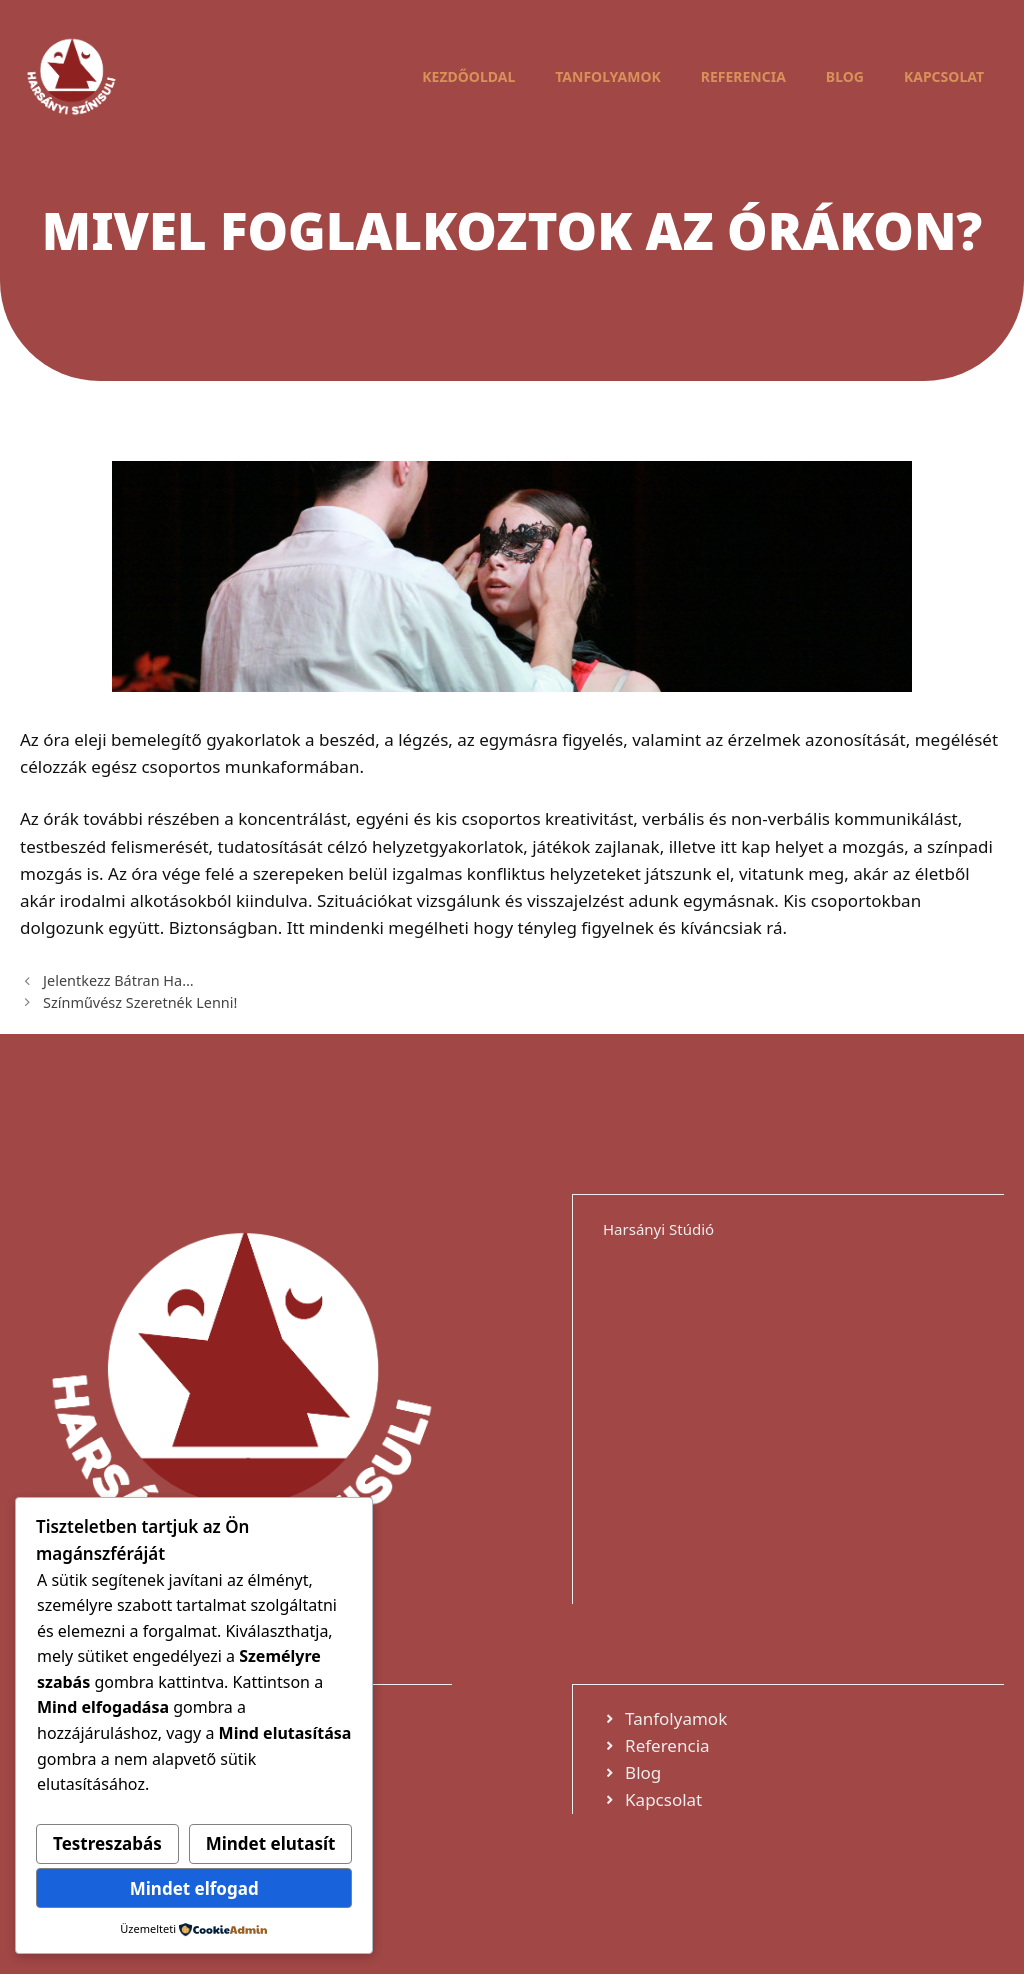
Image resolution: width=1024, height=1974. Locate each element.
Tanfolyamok (608, 76)
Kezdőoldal (468, 76)
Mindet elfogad (194, 1888)
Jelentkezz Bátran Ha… (118, 980)
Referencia (743, 76)
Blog (845, 76)
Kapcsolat (944, 76)
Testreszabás (107, 1843)
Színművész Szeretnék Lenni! (140, 1002)
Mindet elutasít (271, 1843)
